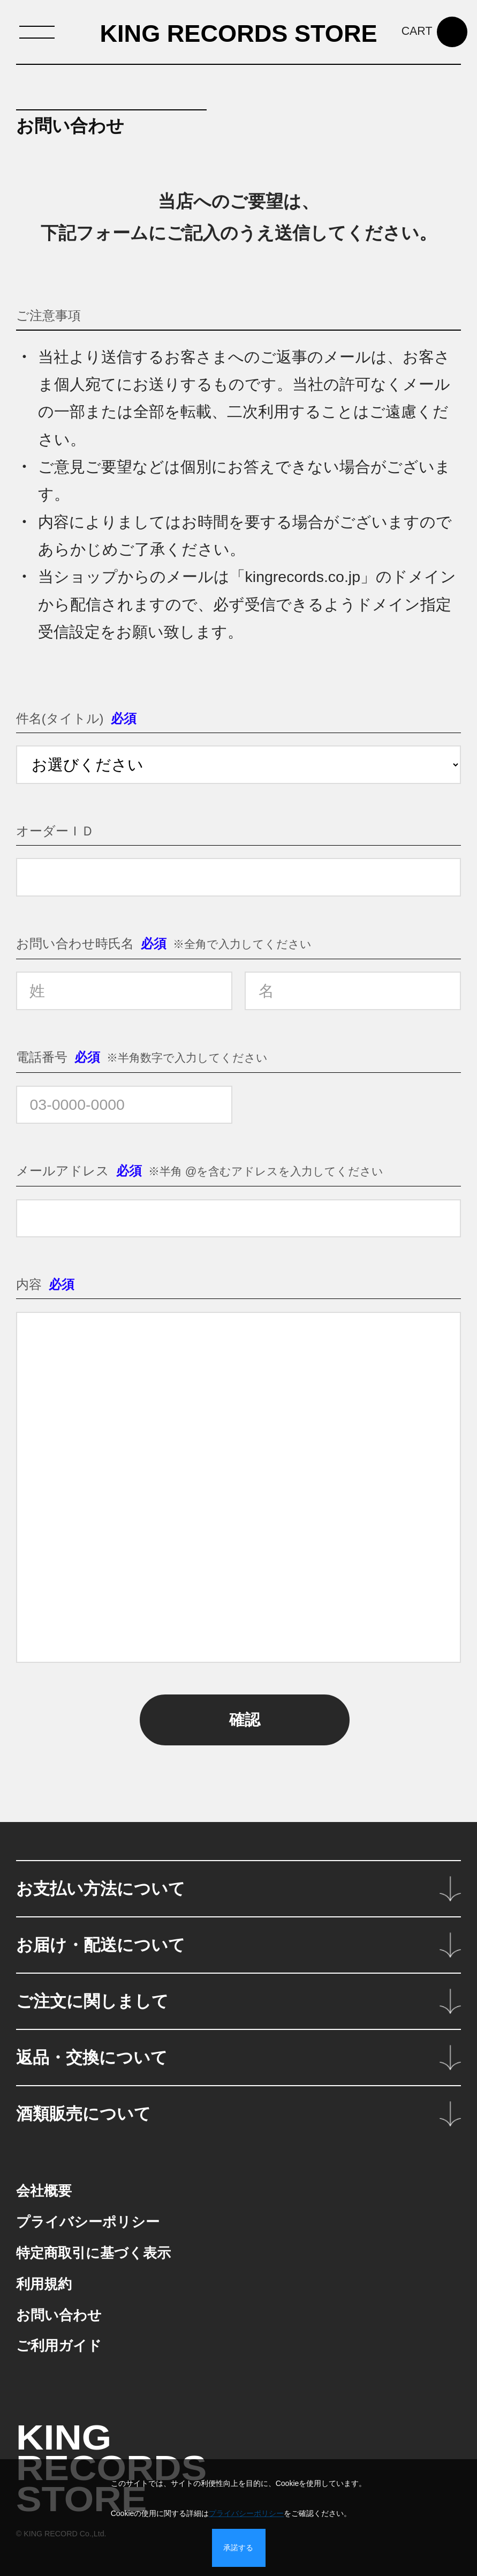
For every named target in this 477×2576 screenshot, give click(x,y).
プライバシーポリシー (88, 2222)
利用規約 (44, 2284)
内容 (29, 1284)
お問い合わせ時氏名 (75, 943)
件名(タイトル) (60, 718)
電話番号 (41, 1057)
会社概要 (44, 2191)
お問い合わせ (59, 2315)
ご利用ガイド (59, 2346)
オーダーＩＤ (55, 831)
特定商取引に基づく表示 (93, 2253)
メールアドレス (62, 1170)
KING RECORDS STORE (238, 33)
